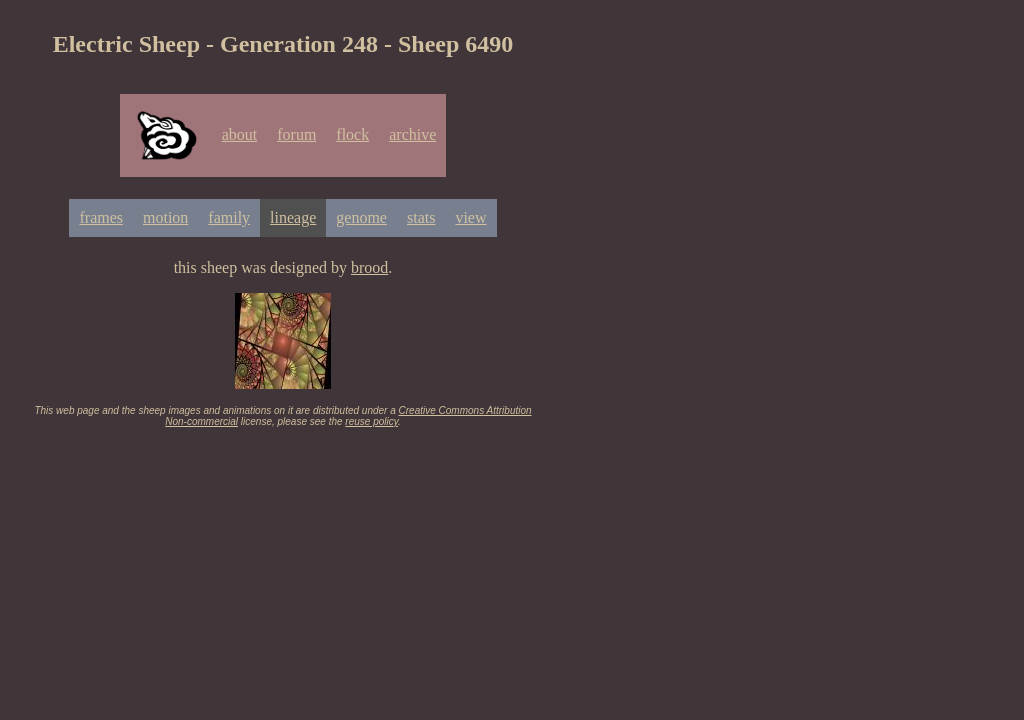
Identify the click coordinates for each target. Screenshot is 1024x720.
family (229, 217)
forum (296, 134)
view (470, 217)
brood (369, 267)
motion (165, 217)
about (240, 134)
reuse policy (371, 421)
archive (412, 134)
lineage (293, 217)
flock (352, 134)
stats (421, 217)
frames (101, 217)
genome (361, 217)
